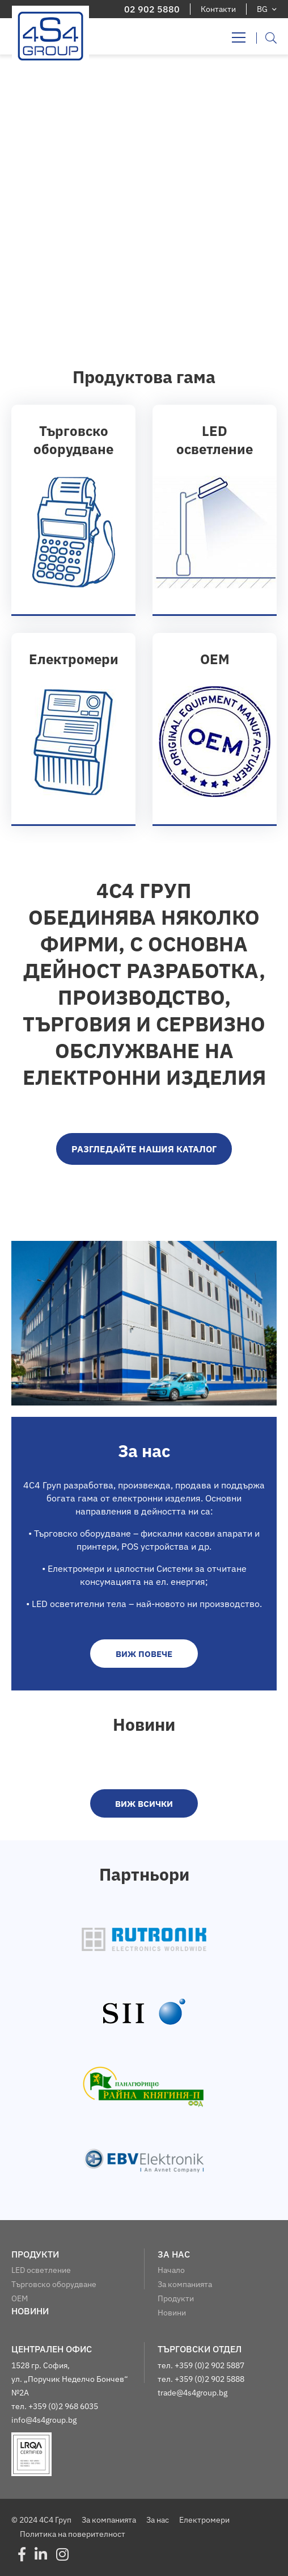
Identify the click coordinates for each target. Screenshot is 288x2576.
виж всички (144, 1803)
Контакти (218, 9)
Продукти (176, 2298)
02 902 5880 (152, 9)
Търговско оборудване (53, 2284)
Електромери (204, 2520)
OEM (19, 2298)
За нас (157, 2520)
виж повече (144, 1653)
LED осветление (41, 2270)
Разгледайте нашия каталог (144, 1149)
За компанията (185, 2284)
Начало (171, 2270)
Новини (172, 2313)
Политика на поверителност (72, 2534)
